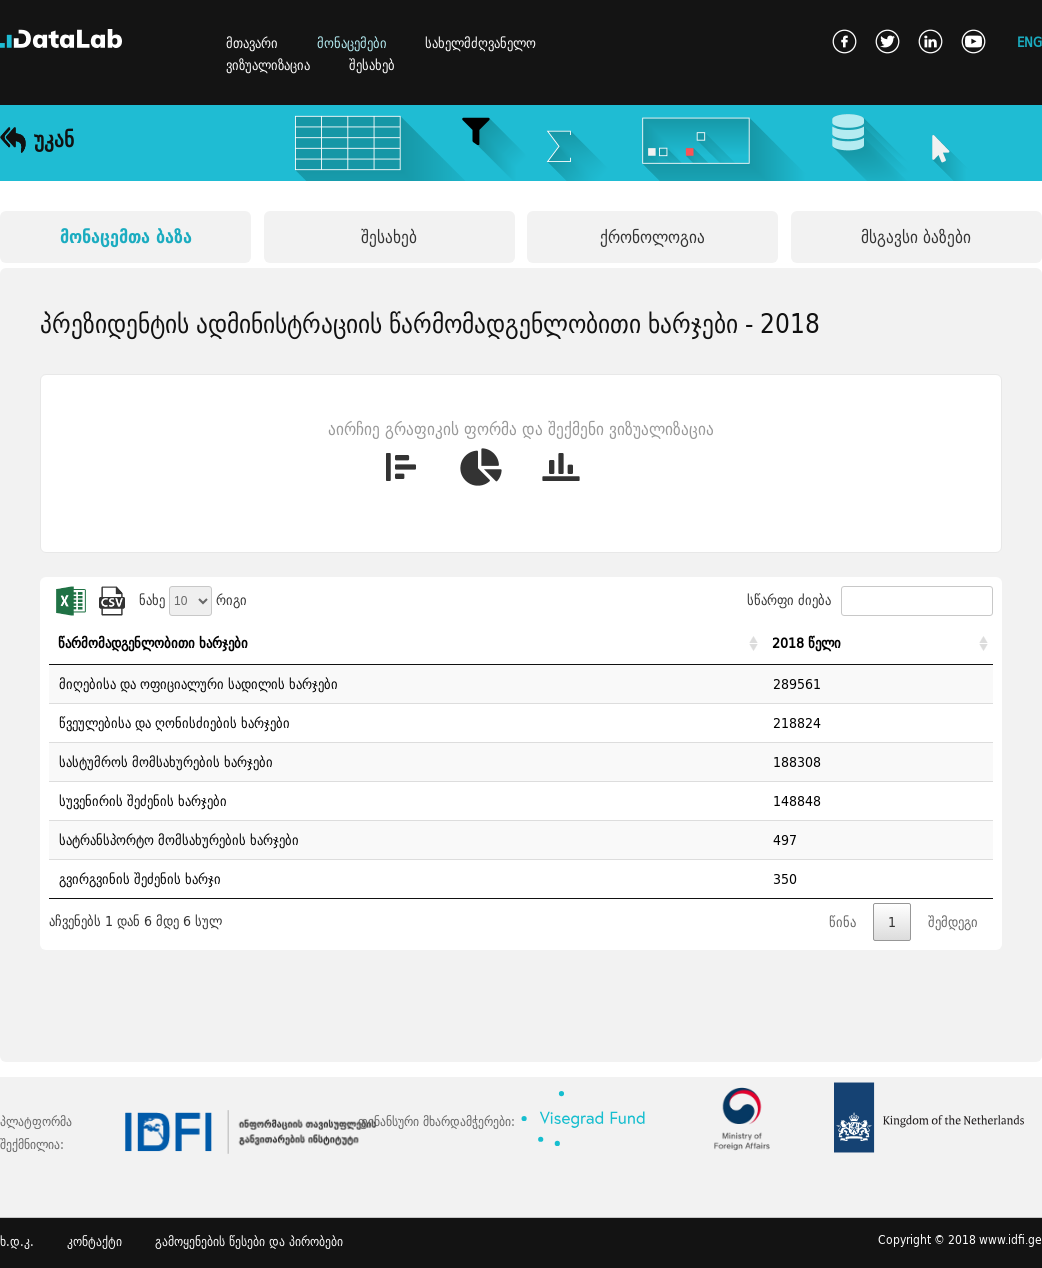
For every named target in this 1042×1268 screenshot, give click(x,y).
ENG (1029, 41)
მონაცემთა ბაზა (126, 236)
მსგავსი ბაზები (916, 236)
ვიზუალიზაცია (268, 65)
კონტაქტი (94, 1241)
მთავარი (252, 43)
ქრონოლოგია (652, 236)
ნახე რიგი (193, 600)
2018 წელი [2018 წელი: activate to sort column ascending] (806, 643)
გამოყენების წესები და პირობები (249, 1241)
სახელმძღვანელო (480, 43)
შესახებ (372, 65)
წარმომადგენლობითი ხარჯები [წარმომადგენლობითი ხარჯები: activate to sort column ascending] (153, 643)
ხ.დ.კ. (17, 1241)
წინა (842, 922)
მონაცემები (352, 43)
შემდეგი (953, 922)
